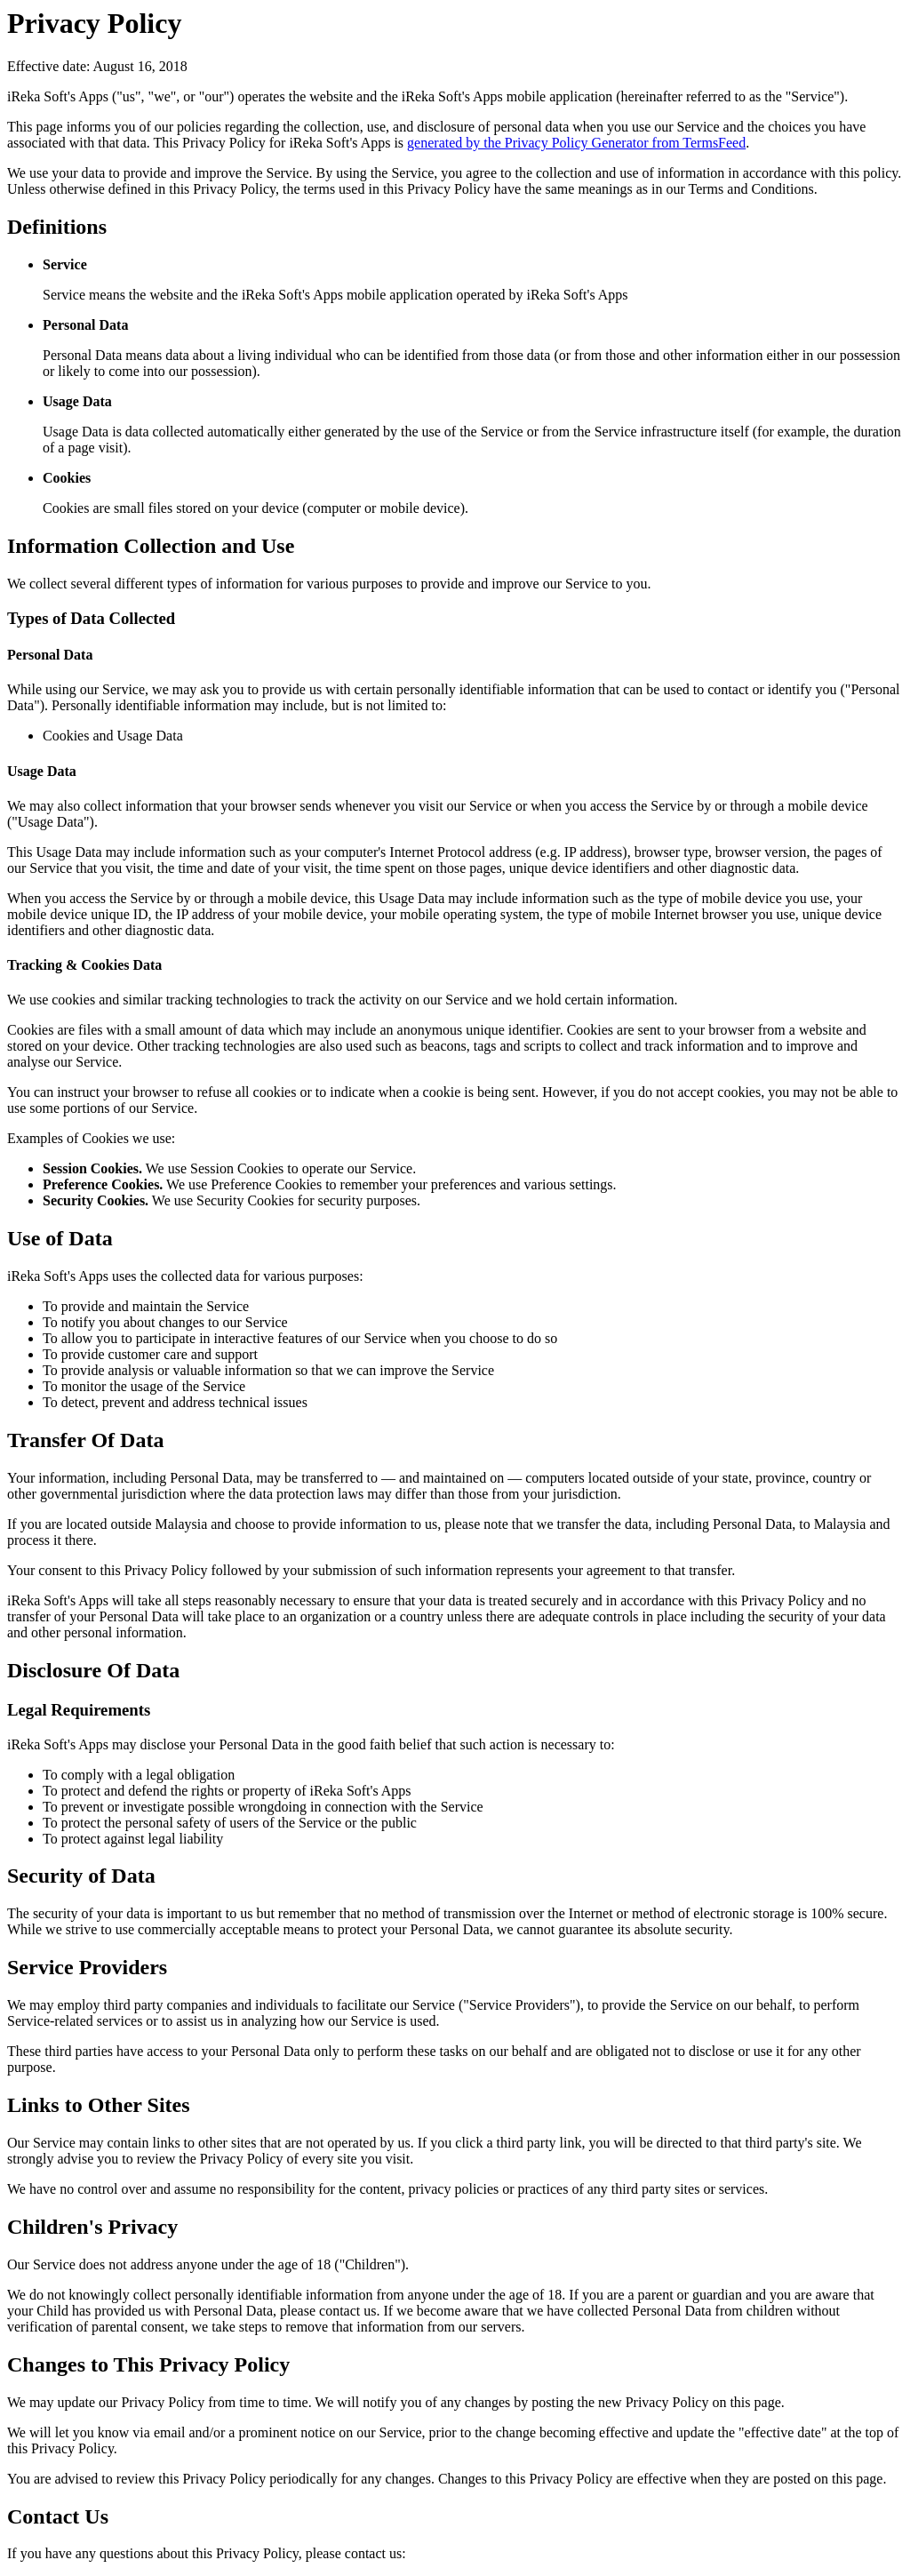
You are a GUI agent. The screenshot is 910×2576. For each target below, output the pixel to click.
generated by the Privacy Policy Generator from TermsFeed (576, 142)
